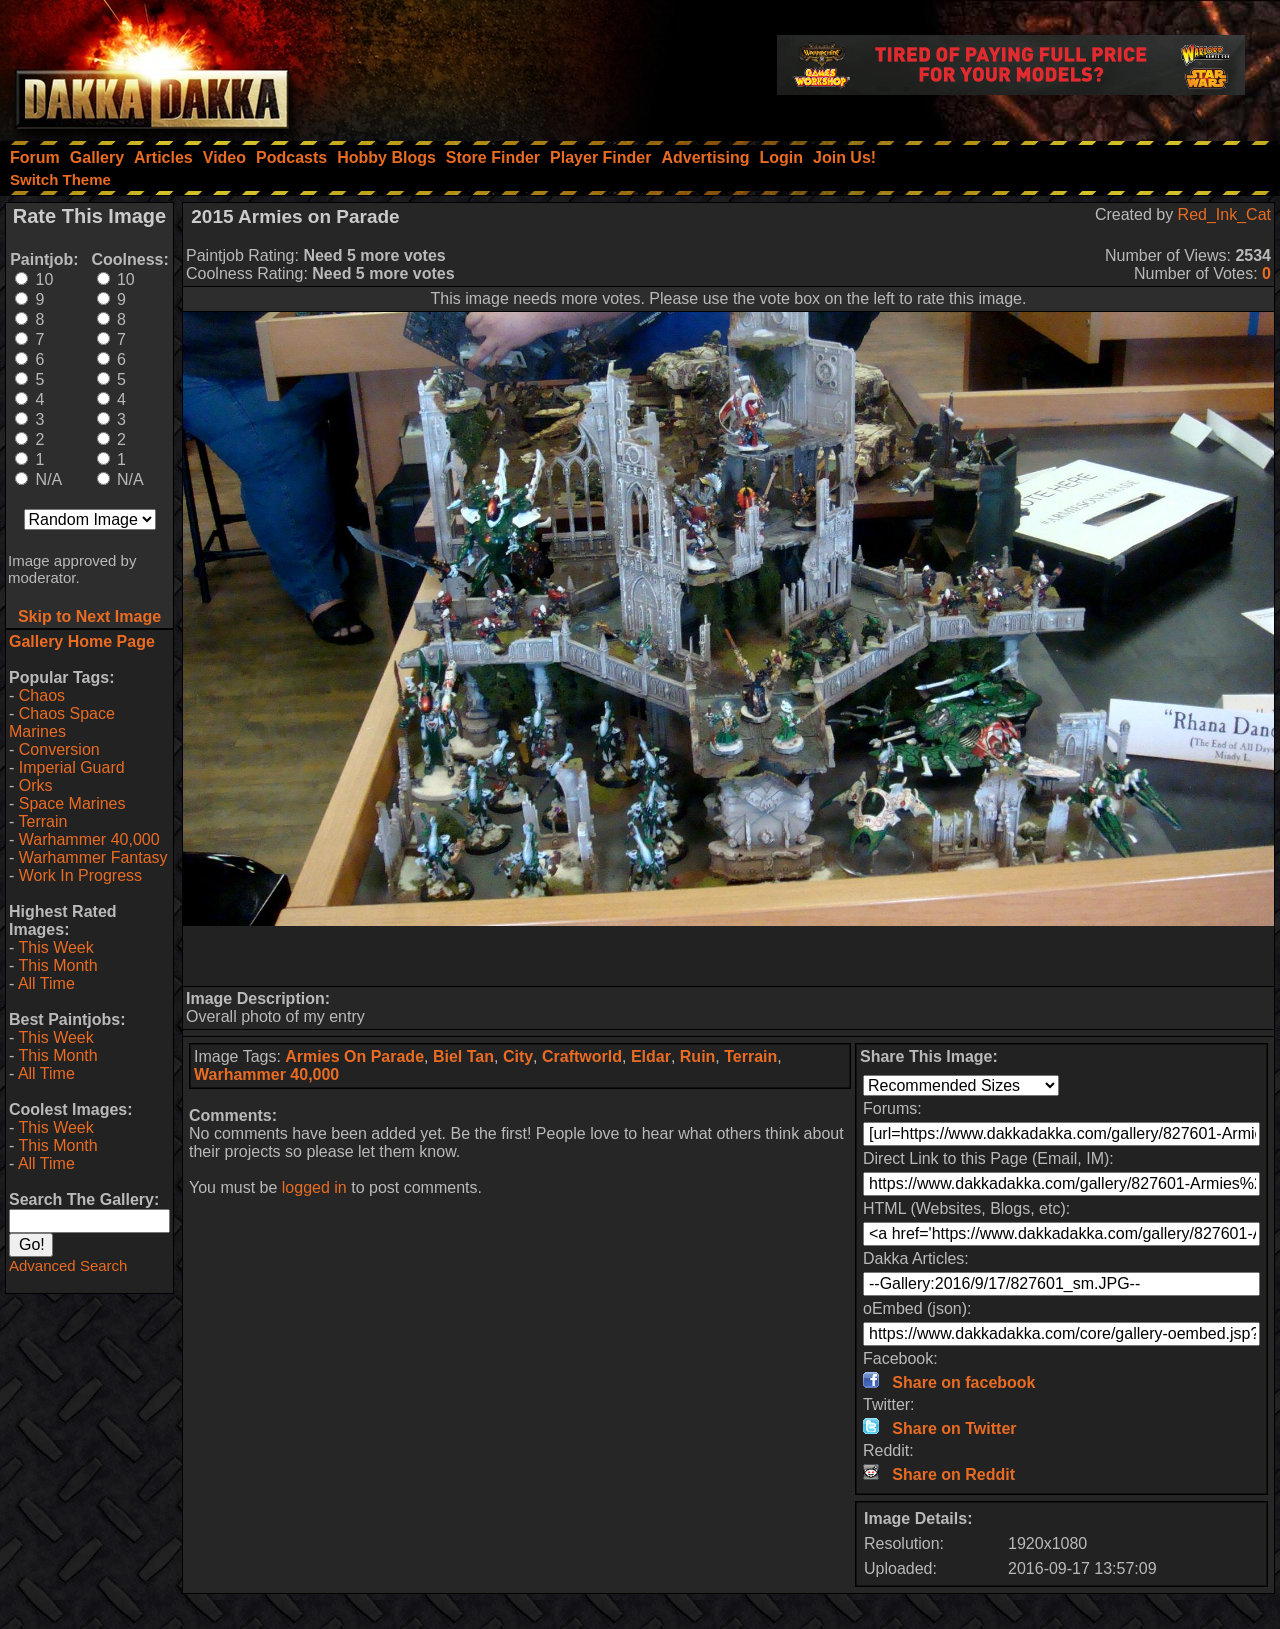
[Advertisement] (729, 956)
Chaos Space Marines (62, 722)
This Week (55, 947)
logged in (314, 1187)
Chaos (42, 695)
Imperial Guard (72, 767)
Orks (36, 785)
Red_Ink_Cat (1224, 214)
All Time (46, 983)
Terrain (42, 821)
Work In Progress (80, 875)
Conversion (59, 749)
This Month (57, 965)
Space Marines (72, 803)
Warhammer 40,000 (89, 839)
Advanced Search (68, 1265)
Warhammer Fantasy (93, 857)
